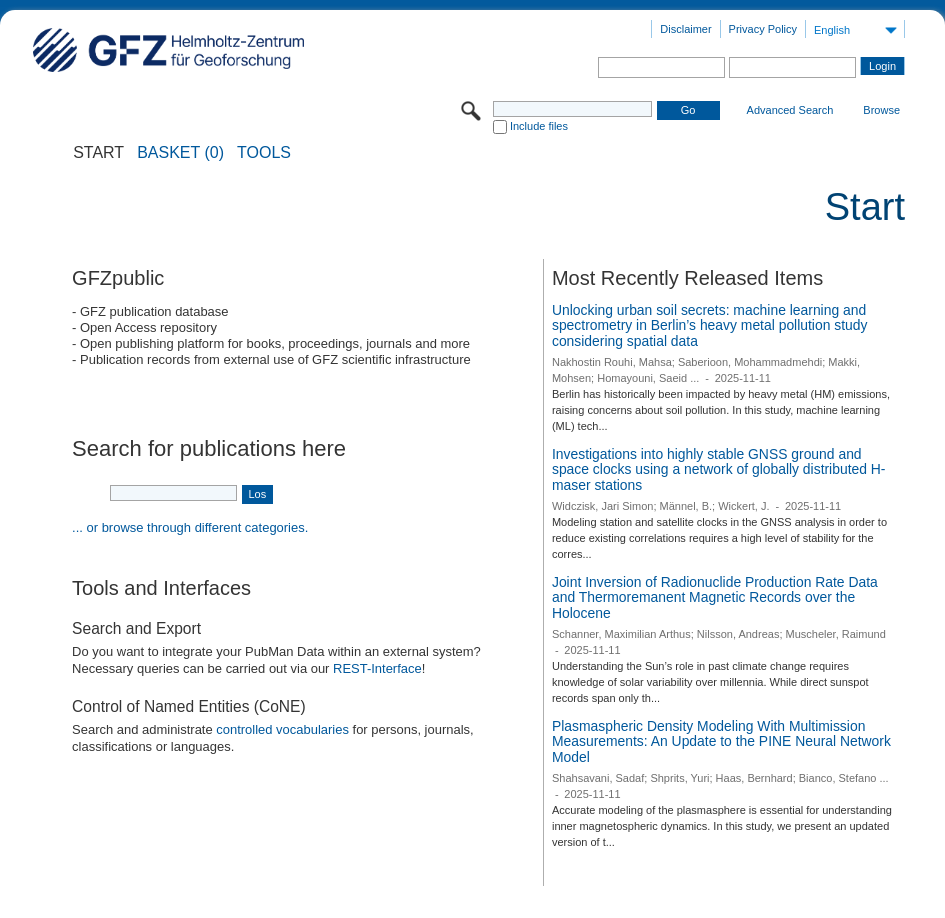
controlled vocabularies (282, 729)
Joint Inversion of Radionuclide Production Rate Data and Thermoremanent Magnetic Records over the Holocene (715, 597)
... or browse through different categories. (190, 527)
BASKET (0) (180, 153)
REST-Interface (377, 668)
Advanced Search (790, 110)
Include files (539, 126)
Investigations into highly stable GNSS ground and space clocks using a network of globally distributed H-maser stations (719, 469)
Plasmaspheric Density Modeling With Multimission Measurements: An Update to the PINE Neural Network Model (721, 741)
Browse (881, 110)
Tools (264, 153)
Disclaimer (685, 29)
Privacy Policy (763, 29)
